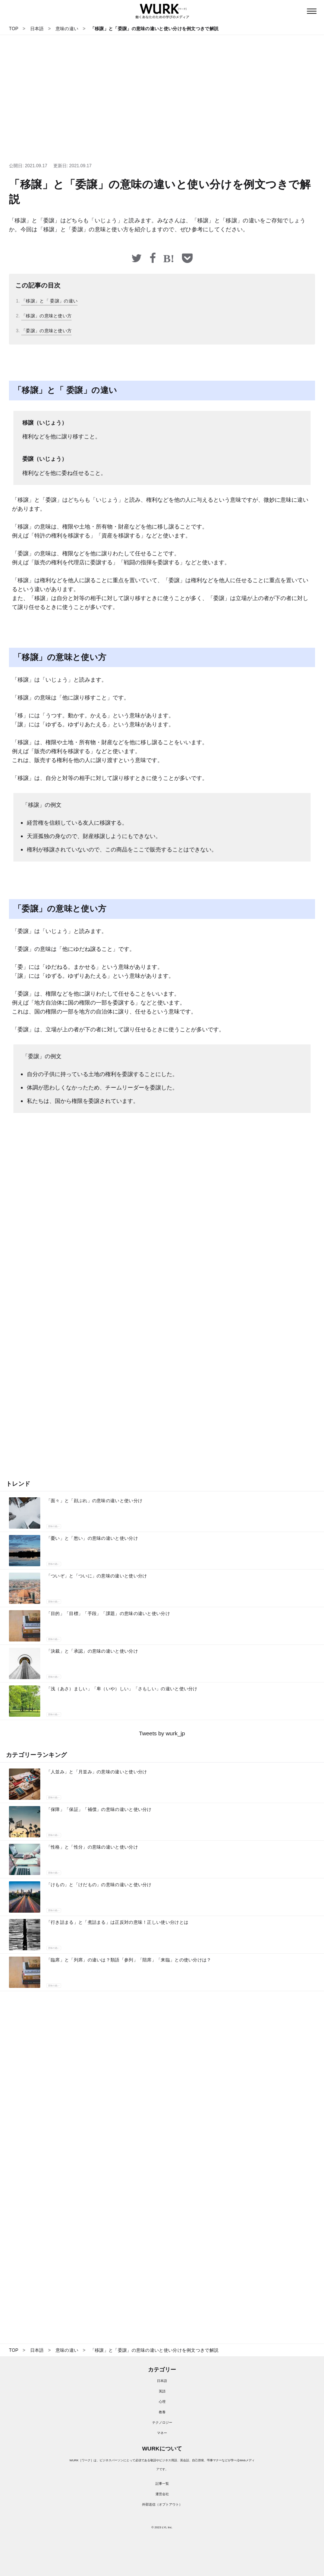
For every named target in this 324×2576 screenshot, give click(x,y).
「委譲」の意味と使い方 (46, 330)
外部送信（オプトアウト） (162, 2504)
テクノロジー (162, 2422)
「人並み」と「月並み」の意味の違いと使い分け (96, 1771)
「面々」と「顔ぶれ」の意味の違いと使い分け (94, 1500)
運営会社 (162, 2494)
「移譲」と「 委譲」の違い (49, 301)
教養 (162, 2412)
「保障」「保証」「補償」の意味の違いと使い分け (99, 1809)
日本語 (162, 2381)
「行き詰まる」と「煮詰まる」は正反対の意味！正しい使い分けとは (117, 1922)
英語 (162, 2391)
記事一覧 (162, 2483)
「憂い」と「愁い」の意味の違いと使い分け (92, 1538)
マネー (162, 2433)
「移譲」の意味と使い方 (46, 315)
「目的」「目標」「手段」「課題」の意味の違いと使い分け (108, 1613)
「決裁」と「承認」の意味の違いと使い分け (92, 1651)
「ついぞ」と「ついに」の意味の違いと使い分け (96, 1576)
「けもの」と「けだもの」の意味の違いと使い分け (99, 1884)
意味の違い (53, 1526)
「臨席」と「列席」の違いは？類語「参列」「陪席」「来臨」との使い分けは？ (128, 1960)
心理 (162, 2402)
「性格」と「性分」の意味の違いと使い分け (92, 1847)
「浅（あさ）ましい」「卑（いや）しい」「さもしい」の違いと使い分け (122, 1688)
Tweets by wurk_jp (162, 1733)
